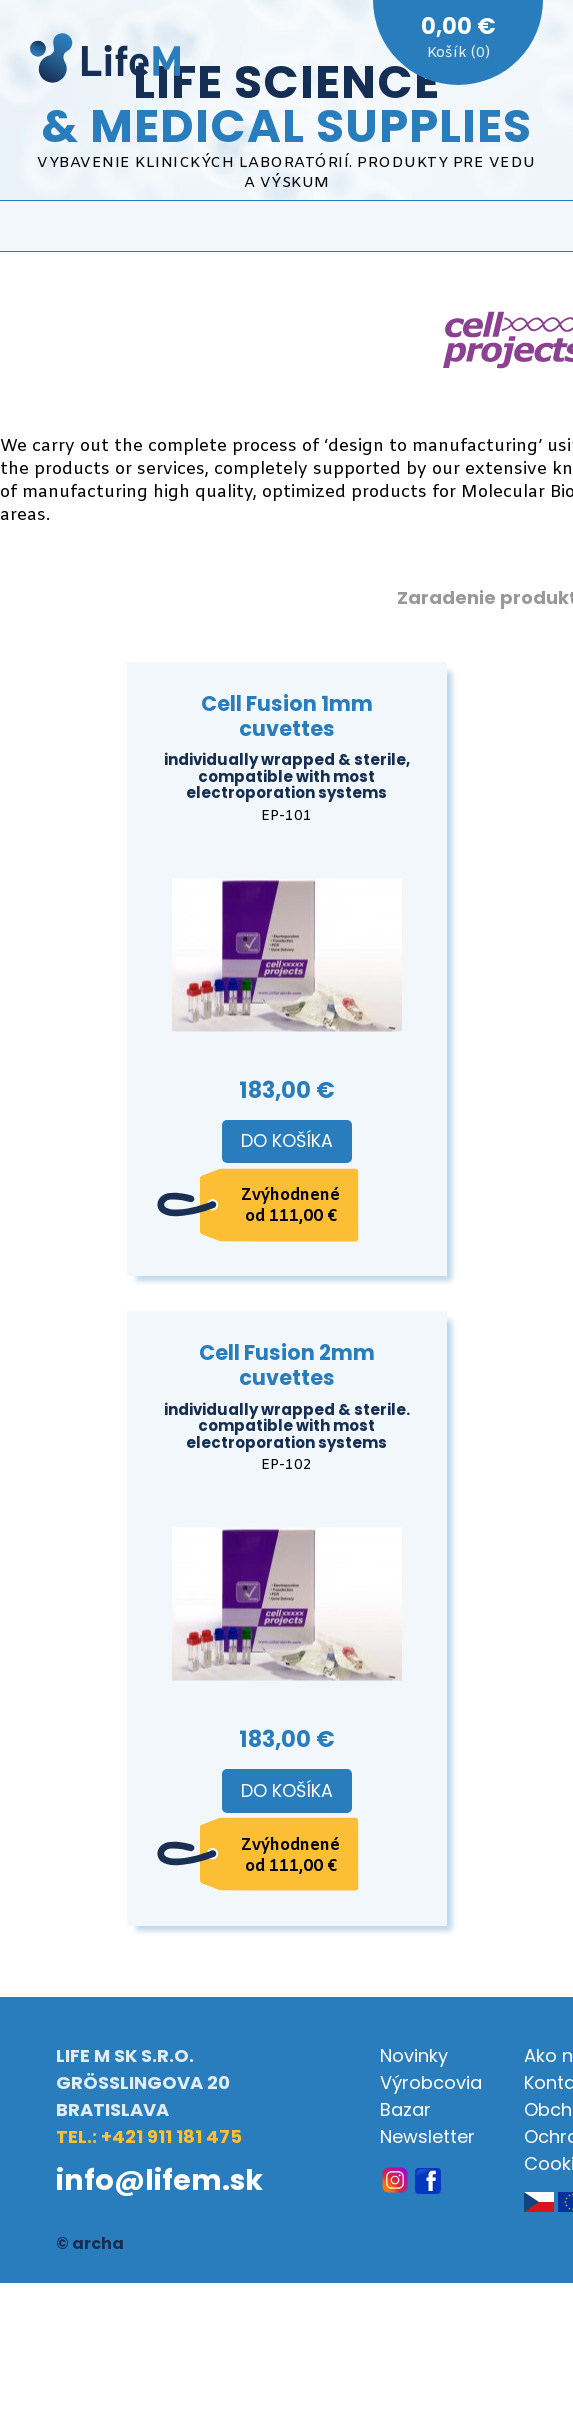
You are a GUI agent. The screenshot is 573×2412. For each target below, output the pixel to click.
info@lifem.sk (159, 2180)
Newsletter (427, 2136)
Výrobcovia (431, 2082)
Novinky (414, 2055)
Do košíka (287, 1141)
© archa (90, 2243)
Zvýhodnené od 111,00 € (290, 1206)
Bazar (405, 2109)
